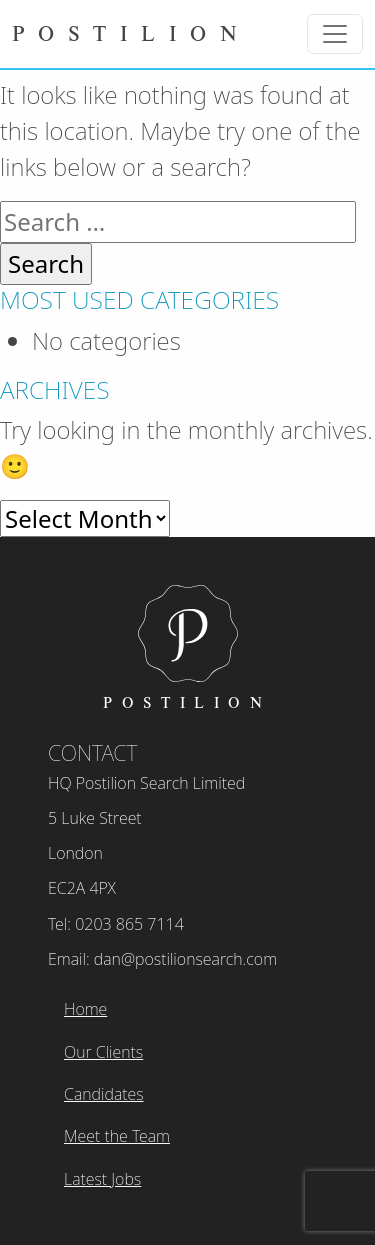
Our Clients (103, 1052)
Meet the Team (117, 1136)
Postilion (131, 33)
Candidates (104, 1094)
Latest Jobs (102, 1179)
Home (85, 1009)
